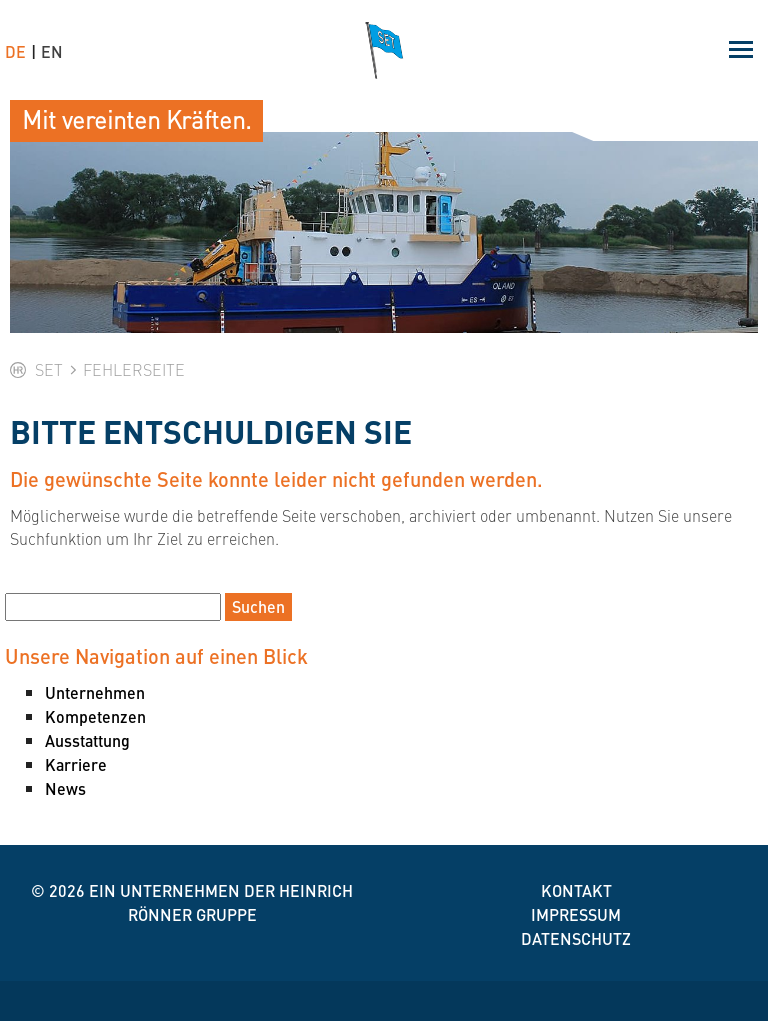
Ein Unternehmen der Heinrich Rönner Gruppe (221, 902)
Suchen (258, 606)
